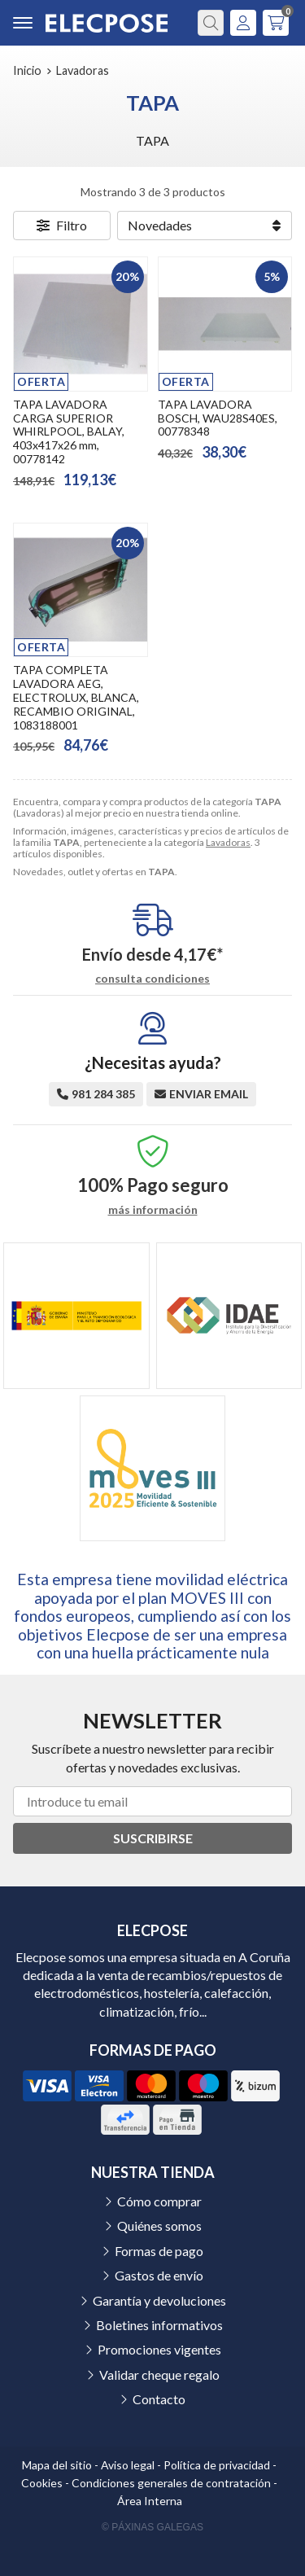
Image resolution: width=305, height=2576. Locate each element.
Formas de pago (159, 2250)
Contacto (159, 2399)
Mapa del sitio (57, 2465)
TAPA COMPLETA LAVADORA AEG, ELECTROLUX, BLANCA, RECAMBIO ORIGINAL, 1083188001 (76, 697)
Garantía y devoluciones (159, 2300)
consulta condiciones (152, 978)
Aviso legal (128, 2465)
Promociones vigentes (159, 2349)
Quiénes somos (159, 2225)
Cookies (42, 2483)
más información (153, 1209)
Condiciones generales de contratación (171, 2483)
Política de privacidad (216, 2465)
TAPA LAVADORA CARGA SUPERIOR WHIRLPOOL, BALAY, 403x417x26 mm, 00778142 (68, 431)
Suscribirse (153, 1838)
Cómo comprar (159, 2201)
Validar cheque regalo (159, 2374)
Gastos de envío (159, 2275)
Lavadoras (228, 842)
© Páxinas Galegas (152, 2527)
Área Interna (149, 2501)
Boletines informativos (159, 2325)
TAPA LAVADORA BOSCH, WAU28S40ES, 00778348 (217, 418)
